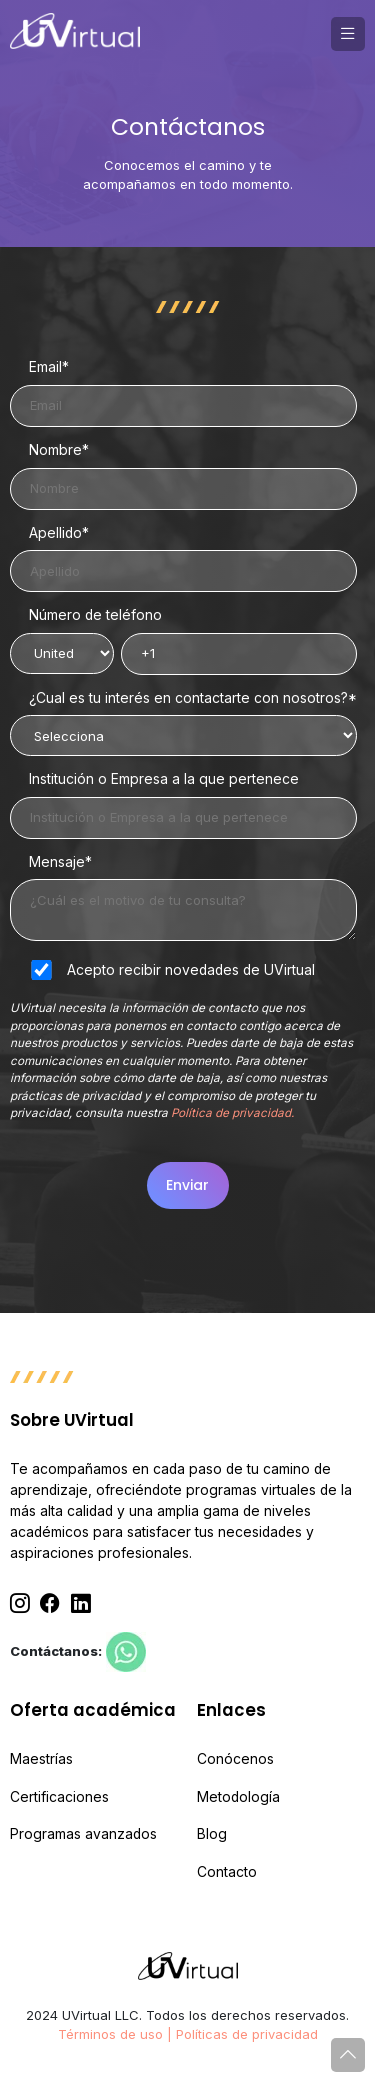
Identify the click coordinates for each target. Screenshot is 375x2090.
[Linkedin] (81, 1604)
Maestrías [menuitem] (41, 1759)
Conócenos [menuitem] (235, 1759)
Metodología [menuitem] (238, 1797)
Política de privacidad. (232, 1113)
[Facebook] (50, 1604)
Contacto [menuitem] (227, 1872)
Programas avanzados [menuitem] (83, 1834)
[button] (348, 34)
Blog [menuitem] (212, 1834)
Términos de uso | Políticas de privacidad (188, 2034)
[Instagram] (20, 1604)
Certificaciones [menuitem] (59, 1797)
